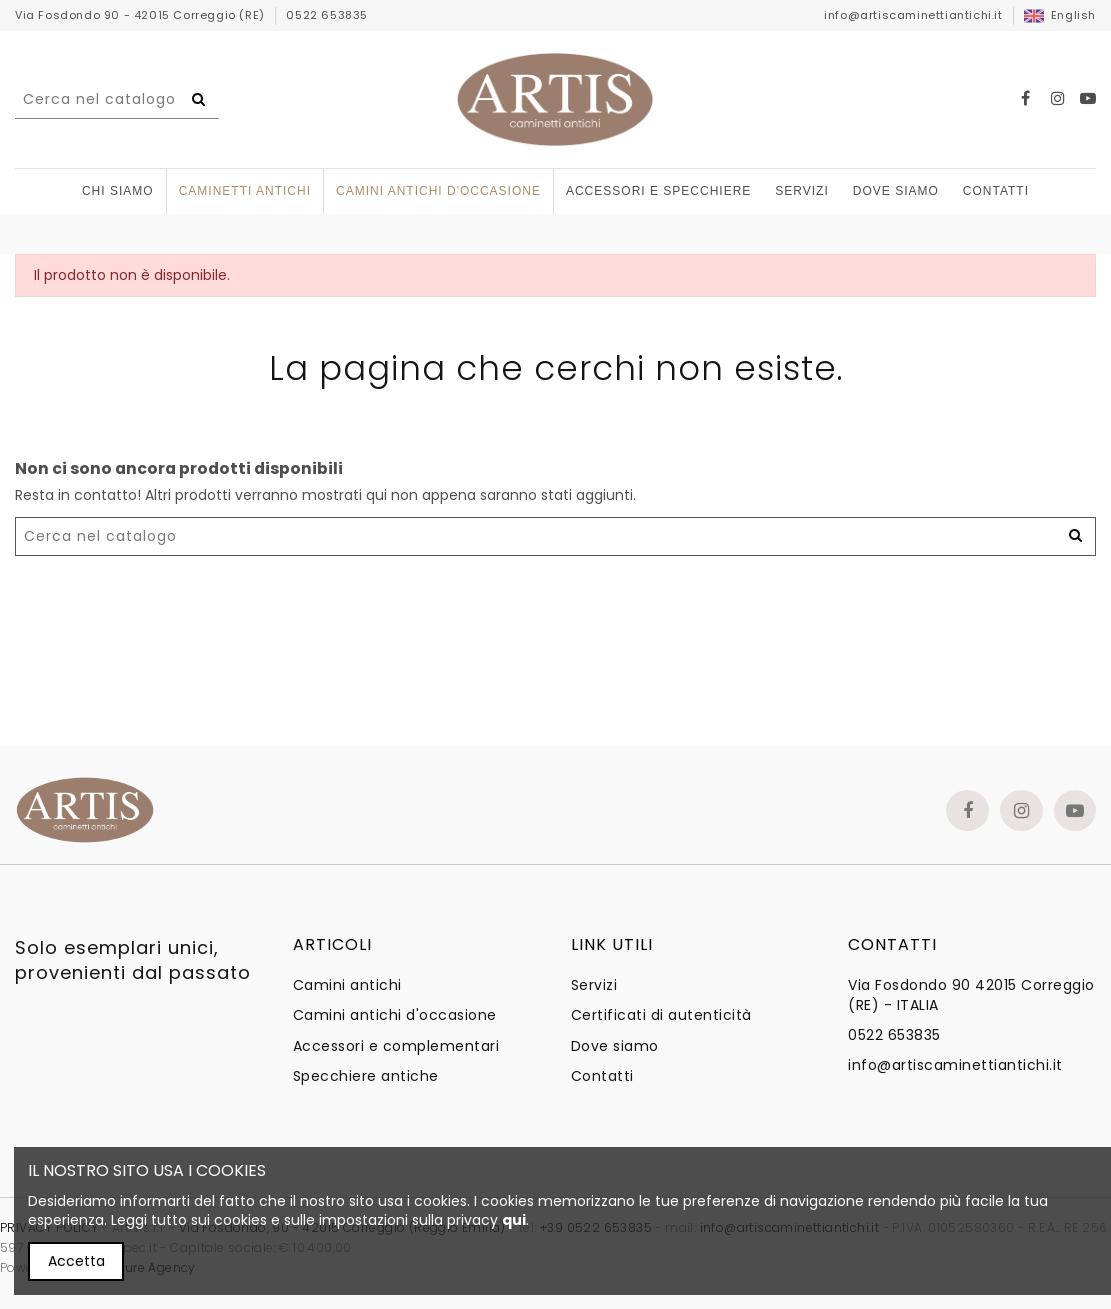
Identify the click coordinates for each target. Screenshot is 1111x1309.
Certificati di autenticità (661, 1015)
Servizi (594, 985)
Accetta (76, 1261)
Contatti (602, 1076)
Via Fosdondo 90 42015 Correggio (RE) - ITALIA (971, 995)
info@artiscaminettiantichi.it (913, 15)
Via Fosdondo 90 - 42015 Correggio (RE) (141, 15)
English (1060, 15)
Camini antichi (347, 985)
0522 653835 (327, 15)
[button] (658, 191)
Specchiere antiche (366, 1076)
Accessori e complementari (396, 1046)
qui (514, 1220)
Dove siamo (615, 1046)
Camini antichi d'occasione (395, 1015)
